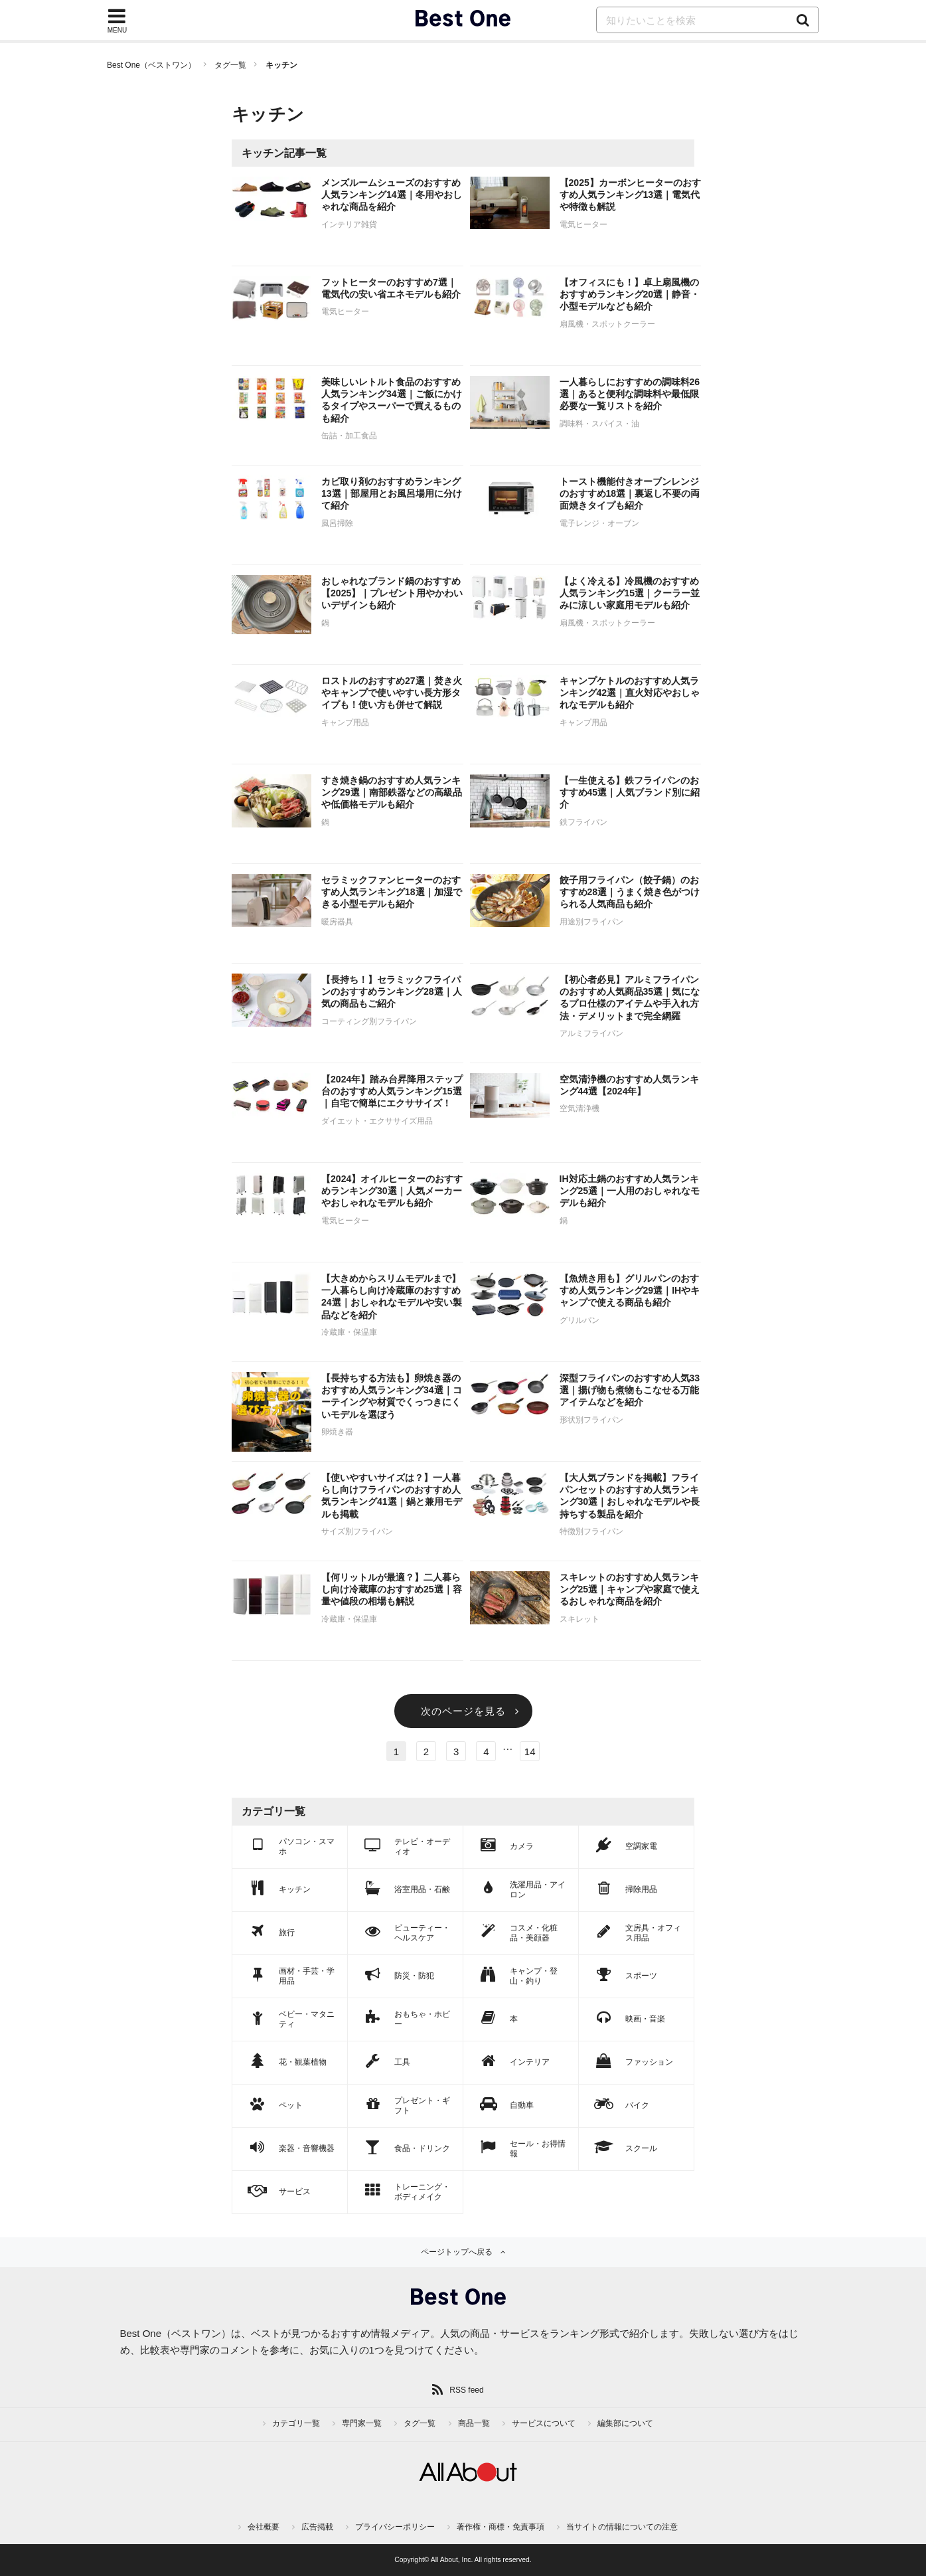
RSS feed (466, 2390)
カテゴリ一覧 (296, 2423)
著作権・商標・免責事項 (500, 2527)
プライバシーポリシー (395, 2527)
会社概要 (263, 2527)
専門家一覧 (362, 2423)
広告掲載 (317, 2527)
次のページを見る (463, 1711)
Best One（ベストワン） (151, 65)
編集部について (625, 2423)
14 (530, 1751)
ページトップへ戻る (457, 2252)
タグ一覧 (230, 65)
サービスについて (544, 2423)
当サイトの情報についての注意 (622, 2527)
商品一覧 (474, 2423)
